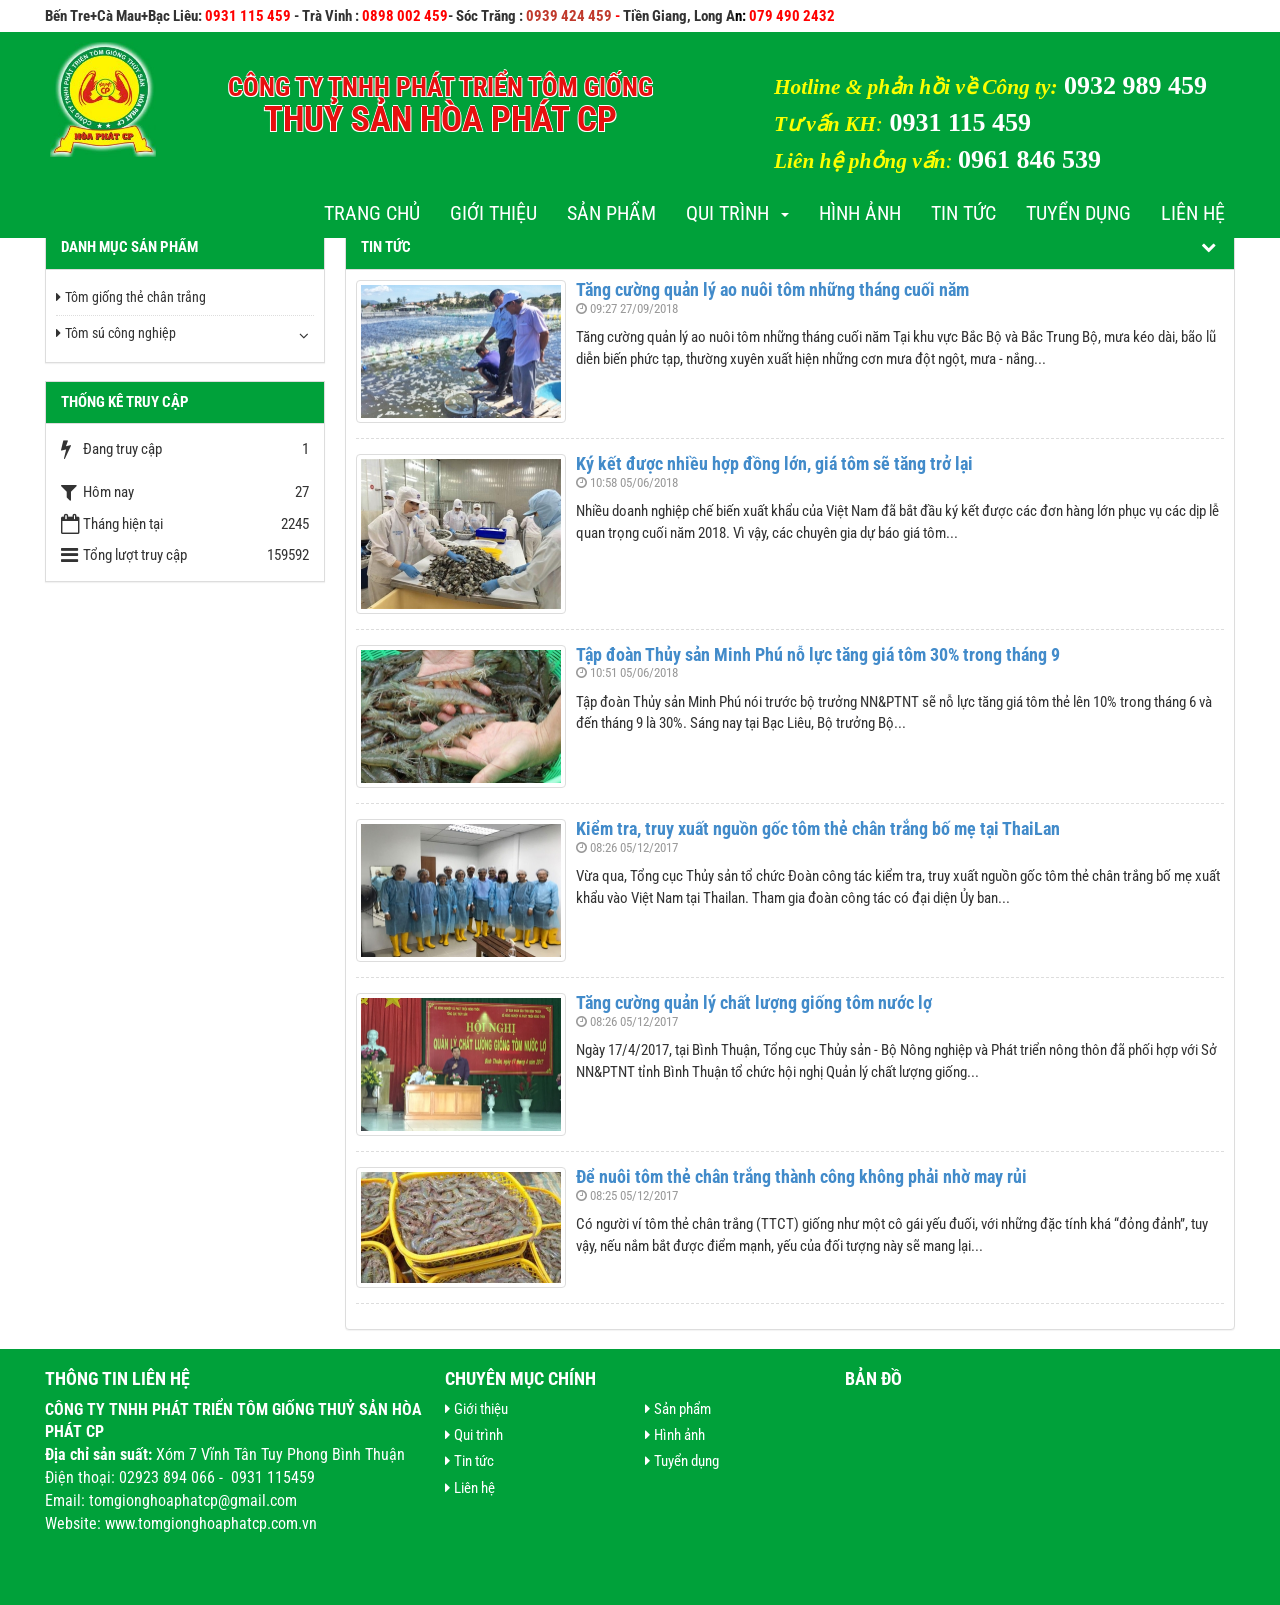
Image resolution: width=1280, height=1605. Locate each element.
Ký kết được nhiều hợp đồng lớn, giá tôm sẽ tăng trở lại (774, 463)
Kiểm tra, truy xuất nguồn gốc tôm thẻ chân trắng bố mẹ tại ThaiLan (818, 828)
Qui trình (737, 213)
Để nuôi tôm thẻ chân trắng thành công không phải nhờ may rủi (801, 1176)
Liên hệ (1193, 213)
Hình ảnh (860, 213)
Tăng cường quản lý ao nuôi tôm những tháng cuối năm (772, 289)
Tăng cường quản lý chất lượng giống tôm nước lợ (754, 1002)
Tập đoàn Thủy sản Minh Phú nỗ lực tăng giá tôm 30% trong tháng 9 (818, 654)
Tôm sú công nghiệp (116, 333)
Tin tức (963, 213)
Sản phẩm (611, 213)
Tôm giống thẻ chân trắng (131, 297)
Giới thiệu (493, 213)
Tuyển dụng (1078, 213)
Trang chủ (372, 213)
